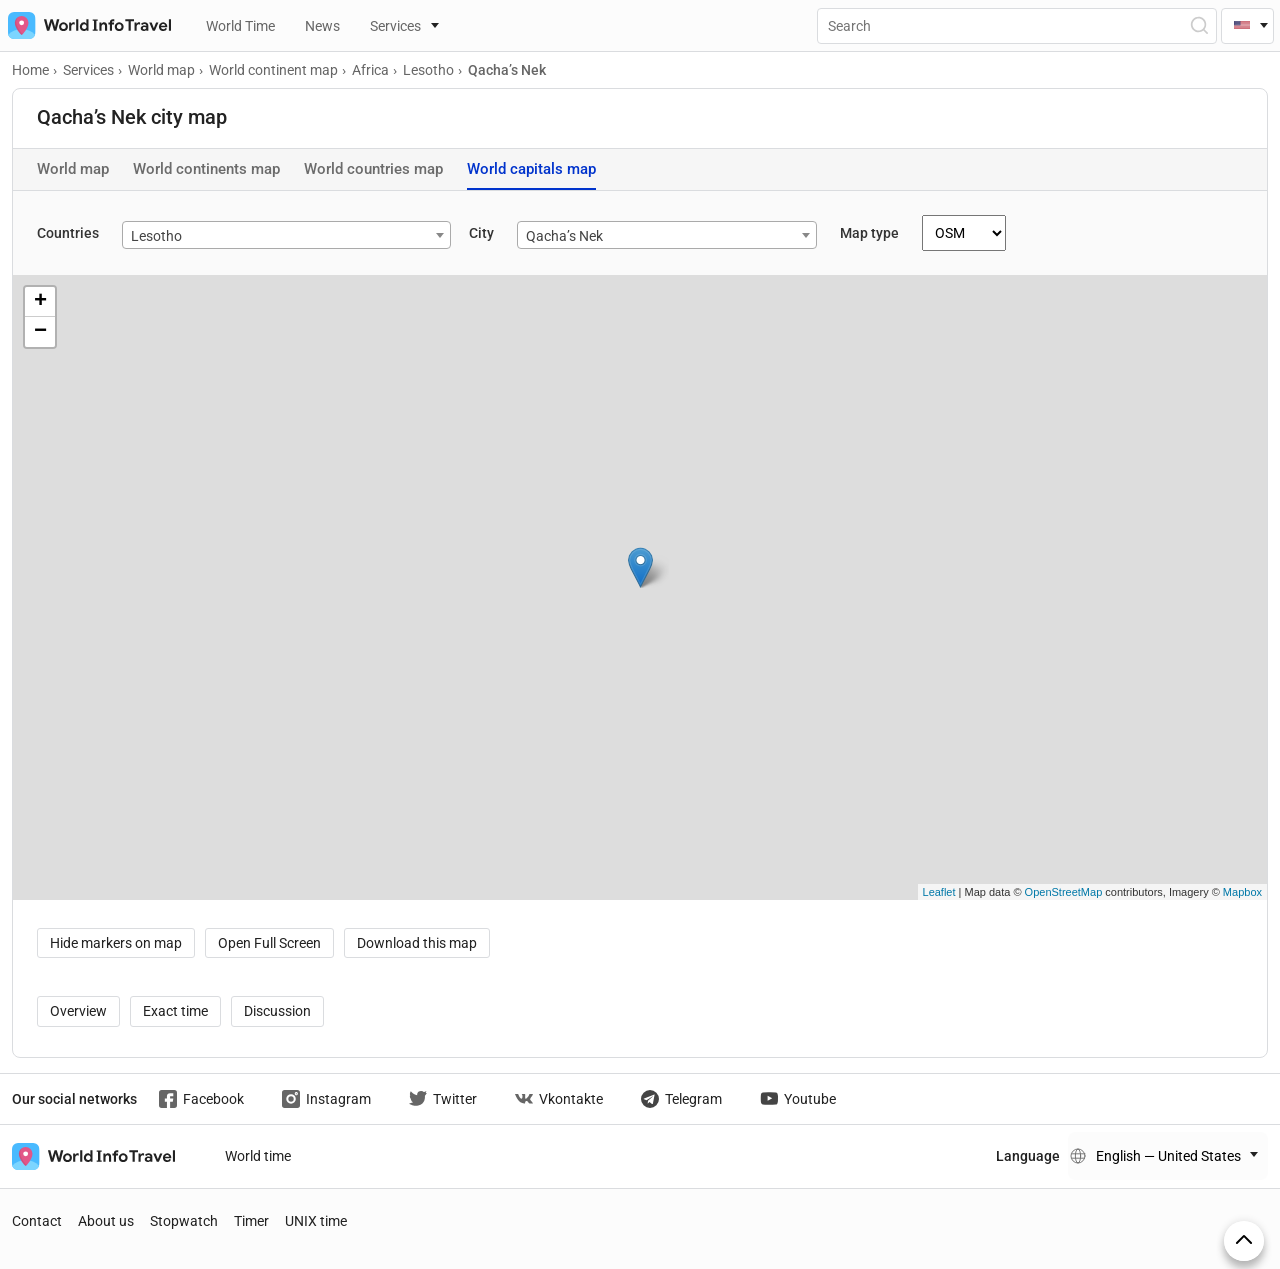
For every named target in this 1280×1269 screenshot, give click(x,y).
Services (395, 26)
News (322, 26)
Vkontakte (559, 1099)
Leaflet (939, 892)
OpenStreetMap (1064, 892)
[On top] (1244, 1241)
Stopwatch (184, 1221)
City (481, 233)
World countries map (373, 169)
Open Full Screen (269, 943)
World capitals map (531, 169)
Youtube (798, 1099)
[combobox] (286, 235)
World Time (240, 26)
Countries (68, 233)
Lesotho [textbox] (156, 236)
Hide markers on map (116, 943)
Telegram (681, 1099)
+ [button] (40, 302)
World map (73, 169)
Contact (37, 1221)
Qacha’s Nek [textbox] (564, 236)
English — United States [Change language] (1168, 1156)
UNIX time (316, 1221)
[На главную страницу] (85, 25)
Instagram (326, 1099)
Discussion (277, 1011)
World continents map (206, 169)
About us (106, 1221)
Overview (78, 1011)
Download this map (417, 943)
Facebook (201, 1099)
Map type (869, 233)
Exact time (175, 1011)
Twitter (443, 1099)
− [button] (40, 332)
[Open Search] (1198, 25)
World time (258, 1156)
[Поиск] (1017, 26)
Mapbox (1242, 892)
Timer (251, 1221)
